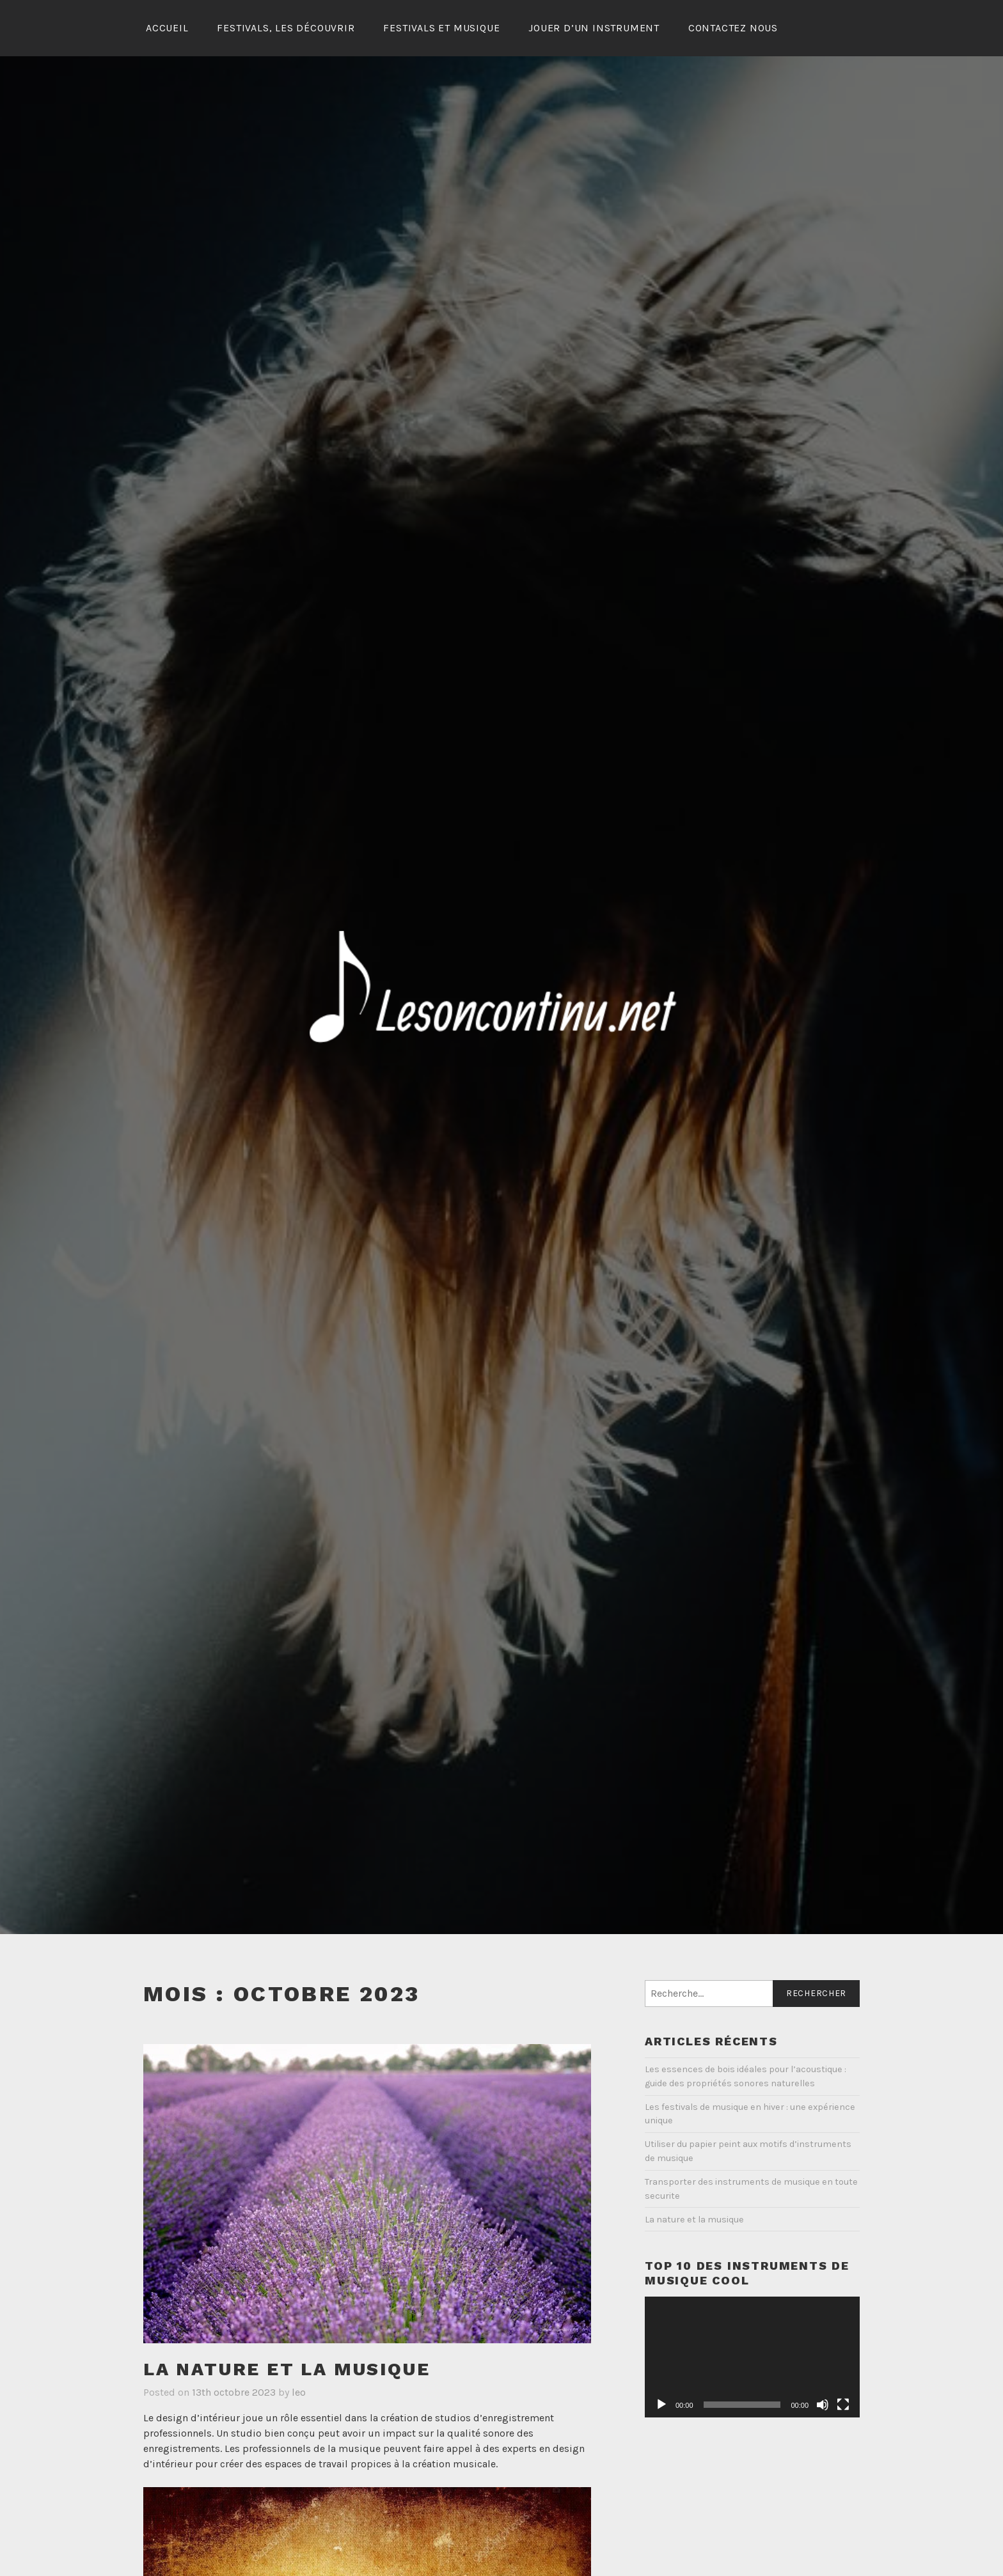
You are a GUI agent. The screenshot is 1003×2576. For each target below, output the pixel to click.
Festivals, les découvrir (285, 28)
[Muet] (822, 2404)
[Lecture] (661, 2404)
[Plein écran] (843, 2404)
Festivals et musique (441, 28)
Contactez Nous (733, 28)
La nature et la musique (286, 2369)
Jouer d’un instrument (593, 28)
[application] (752, 2357)
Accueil (167, 28)
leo (299, 2392)
